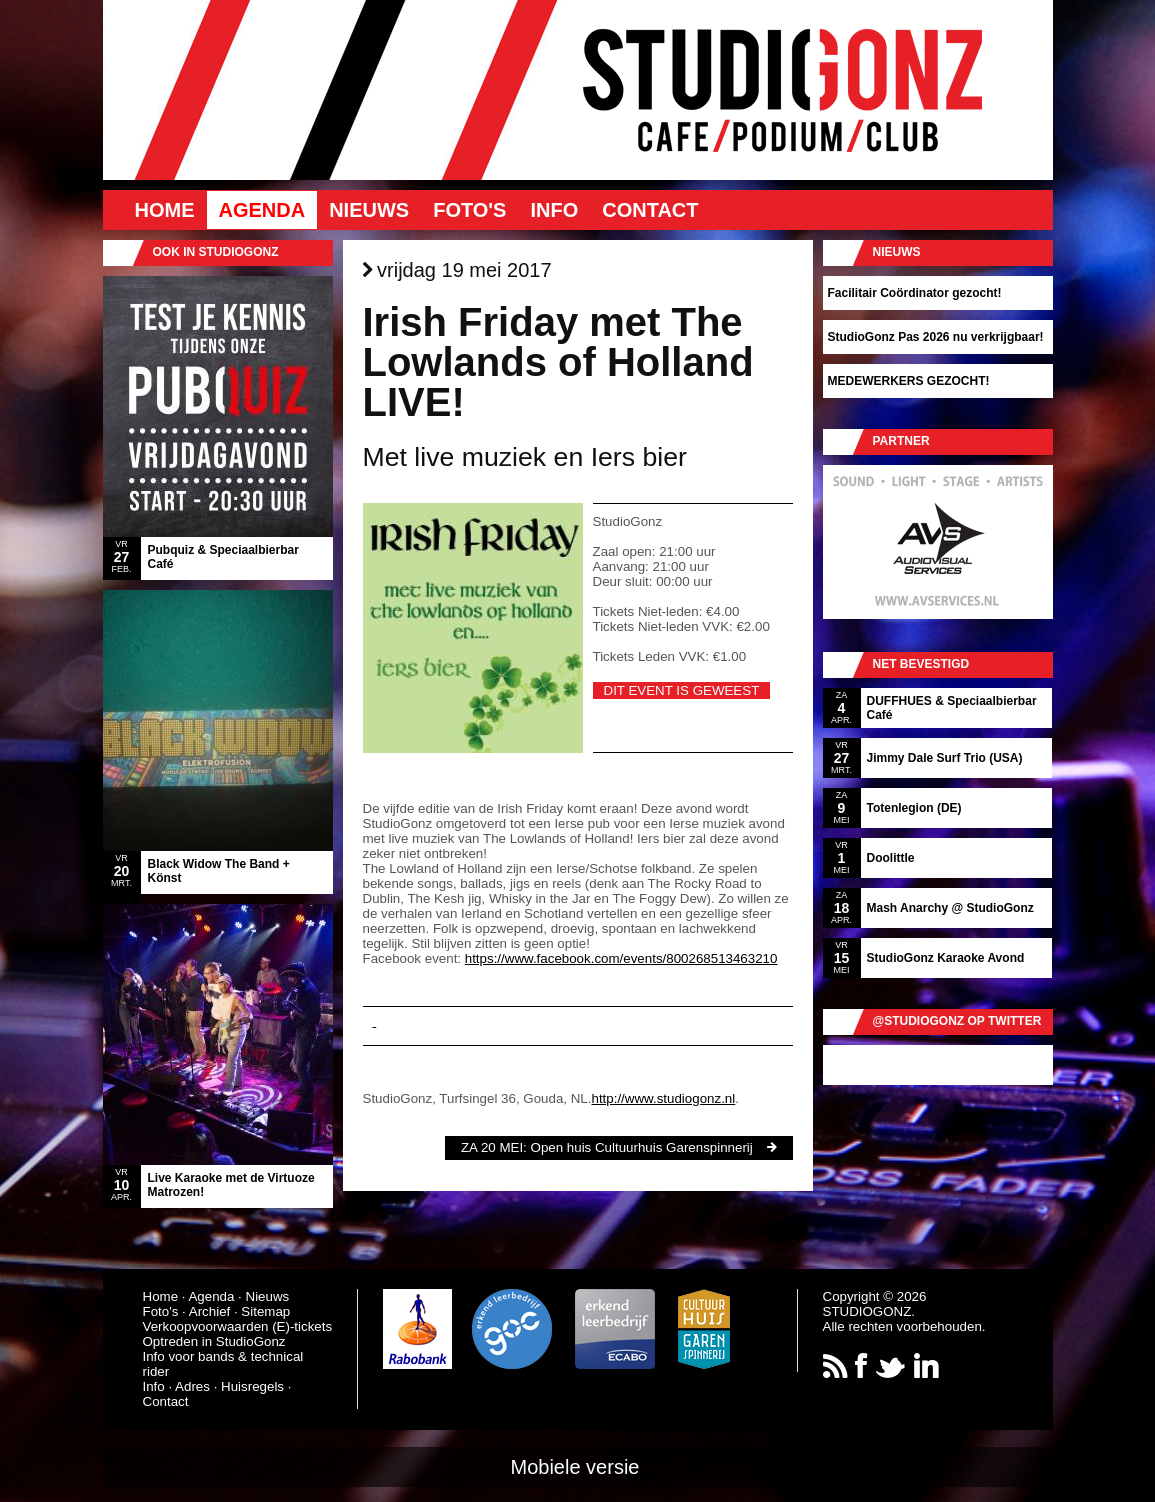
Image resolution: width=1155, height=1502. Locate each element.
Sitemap (265, 1311)
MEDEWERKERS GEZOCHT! (909, 381)
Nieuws (369, 210)
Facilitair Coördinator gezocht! (915, 293)
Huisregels (252, 1386)
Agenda (262, 210)
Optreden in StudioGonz (214, 1341)
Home (165, 210)
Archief (209, 1311)
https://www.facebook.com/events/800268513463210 (621, 958)
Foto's (469, 210)
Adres (192, 1386)
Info (554, 210)
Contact (650, 210)
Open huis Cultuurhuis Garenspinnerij (642, 1147)
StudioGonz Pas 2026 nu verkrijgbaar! (936, 337)
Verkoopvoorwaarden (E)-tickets (238, 1326)
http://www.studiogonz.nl (663, 1098)
